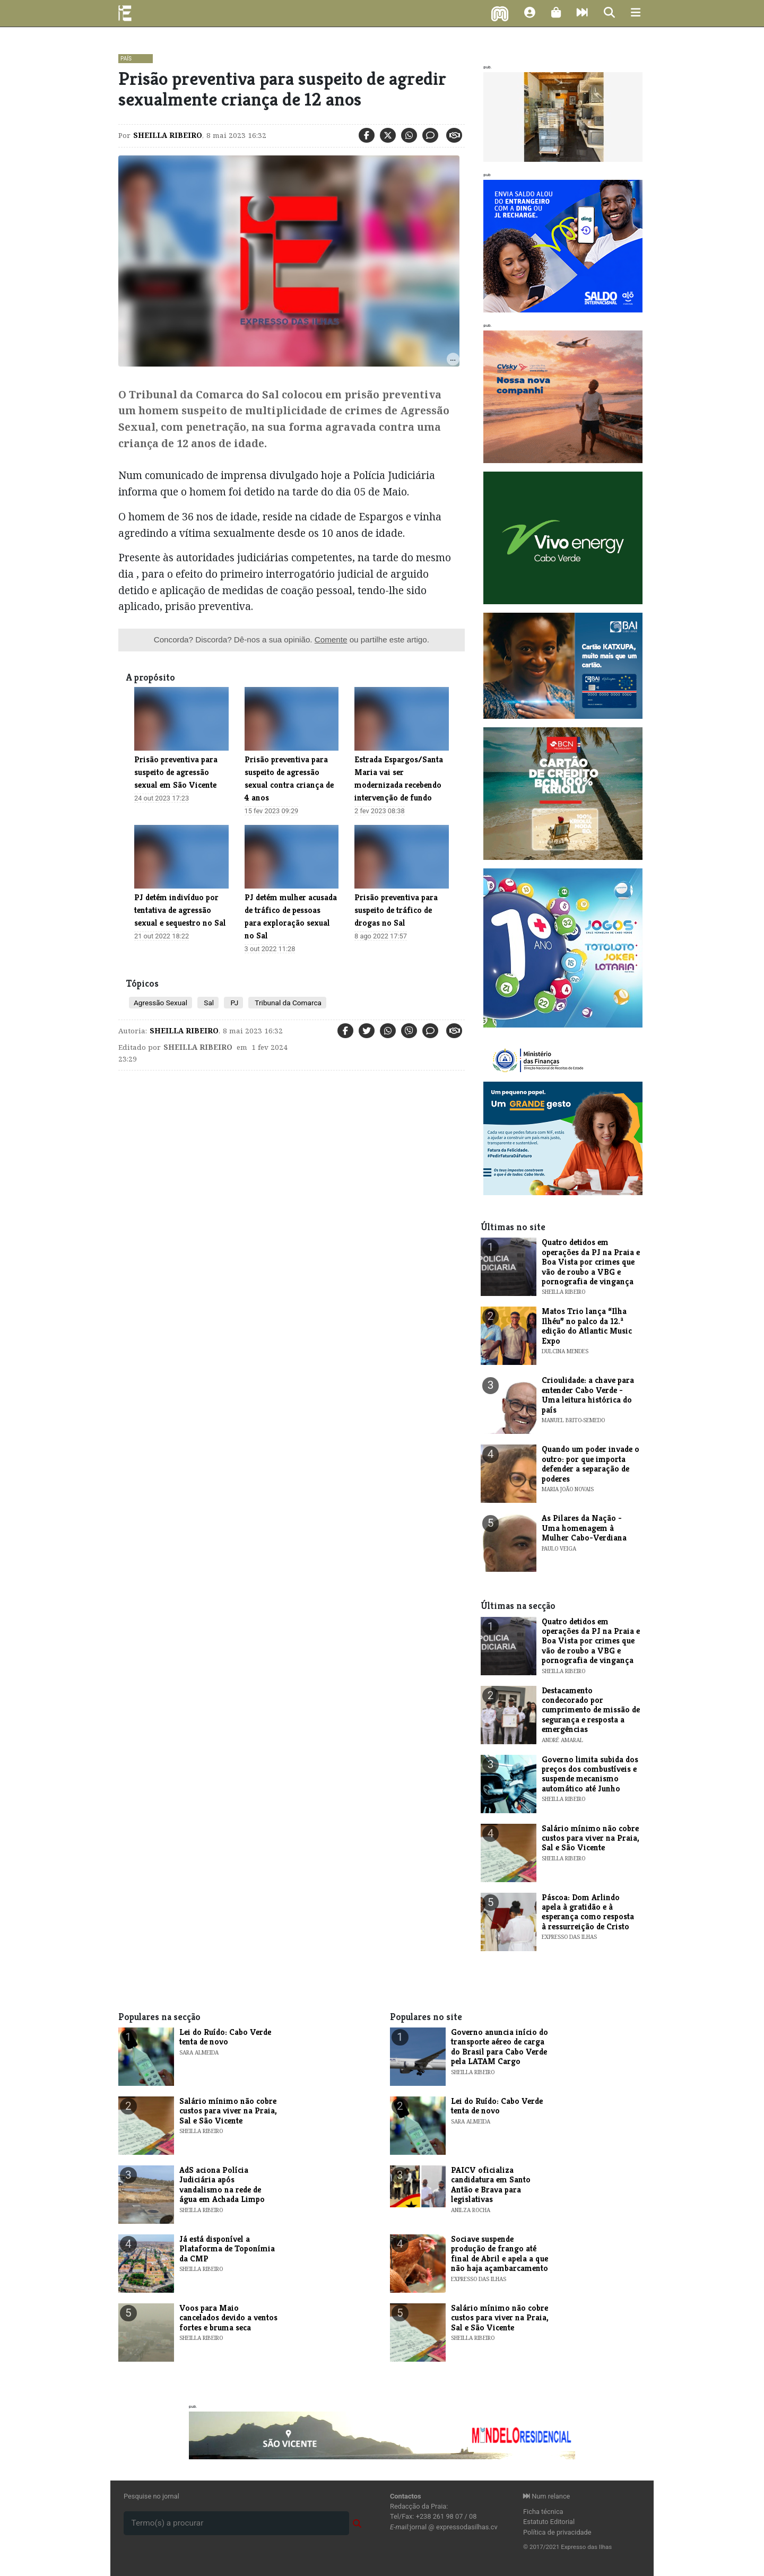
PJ (233, 1002)
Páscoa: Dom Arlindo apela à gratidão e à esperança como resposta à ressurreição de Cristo (588, 1912)
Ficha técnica (543, 2512)
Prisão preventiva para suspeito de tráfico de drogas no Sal (396, 910)
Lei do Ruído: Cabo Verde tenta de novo (225, 2036)
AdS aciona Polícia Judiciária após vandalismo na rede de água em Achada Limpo (222, 2184)
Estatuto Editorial (549, 2522)
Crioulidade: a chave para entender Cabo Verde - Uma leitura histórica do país (588, 1394)
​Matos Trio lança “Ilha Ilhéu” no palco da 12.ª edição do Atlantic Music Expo (587, 1326)
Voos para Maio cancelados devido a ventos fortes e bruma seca (228, 2317)
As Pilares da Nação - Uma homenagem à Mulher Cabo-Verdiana (584, 1527)
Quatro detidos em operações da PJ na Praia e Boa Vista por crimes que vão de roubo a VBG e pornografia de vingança (591, 1262)
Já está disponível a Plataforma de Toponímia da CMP (227, 2248)
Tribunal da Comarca (287, 1002)
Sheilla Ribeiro (167, 135)
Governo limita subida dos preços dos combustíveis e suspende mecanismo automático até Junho (590, 1774)
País (126, 59)
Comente (331, 639)
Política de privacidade (557, 2532)
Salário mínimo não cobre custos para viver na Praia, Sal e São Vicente (590, 1838)
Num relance (546, 2496)
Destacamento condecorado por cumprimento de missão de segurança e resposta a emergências (591, 1710)
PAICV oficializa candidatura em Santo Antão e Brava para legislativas (491, 2184)
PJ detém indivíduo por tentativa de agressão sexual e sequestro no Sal (180, 910)
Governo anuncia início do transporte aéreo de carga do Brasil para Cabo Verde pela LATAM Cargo (499, 2046)
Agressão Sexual (160, 1002)
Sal (208, 1002)
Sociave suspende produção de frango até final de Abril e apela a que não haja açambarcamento (499, 2253)
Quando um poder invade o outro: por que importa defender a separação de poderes (590, 1463)
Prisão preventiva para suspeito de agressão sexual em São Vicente (176, 772)
